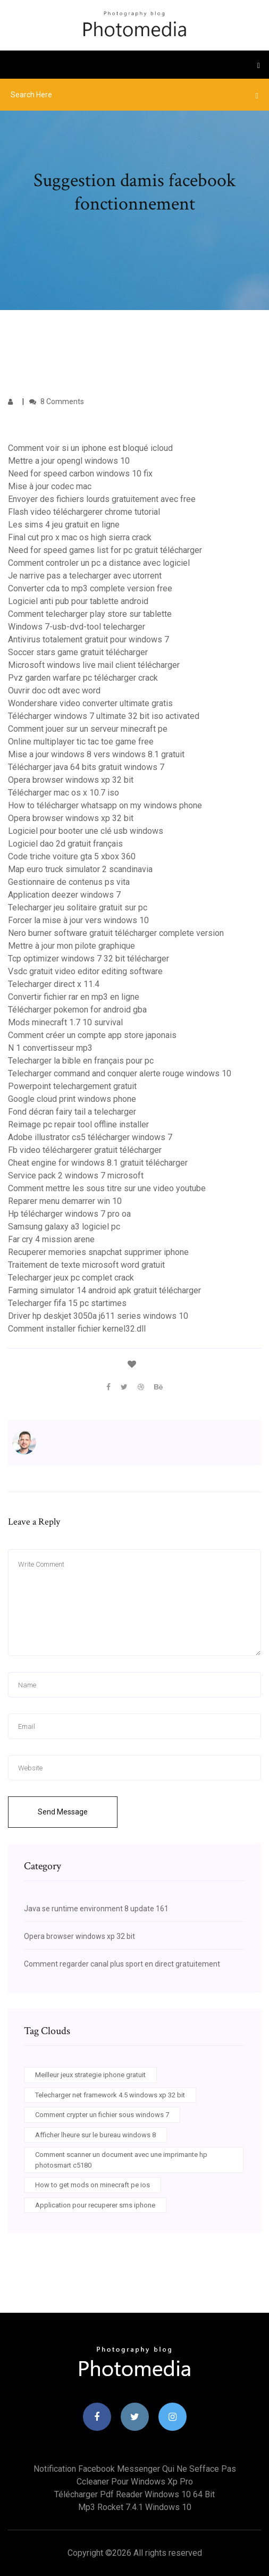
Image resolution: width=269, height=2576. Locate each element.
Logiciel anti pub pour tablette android (78, 601)
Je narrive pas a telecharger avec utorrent (85, 576)
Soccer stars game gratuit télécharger (78, 652)
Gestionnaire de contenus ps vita (69, 882)
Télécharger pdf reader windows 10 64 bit (134, 2494)
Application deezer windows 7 (64, 895)
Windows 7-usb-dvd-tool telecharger (76, 627)
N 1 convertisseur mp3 (50, 1048)
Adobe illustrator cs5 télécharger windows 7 (90, 1137)
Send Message (63, 1812)
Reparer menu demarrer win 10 (65, 1201)
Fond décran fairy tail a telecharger (72, 1112)
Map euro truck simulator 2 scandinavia (80, 869)
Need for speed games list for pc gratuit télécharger (105, 550)
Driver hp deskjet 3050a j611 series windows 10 (98, 1316)
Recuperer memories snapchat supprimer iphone (98, 1252)
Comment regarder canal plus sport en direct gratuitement (122, 1964)
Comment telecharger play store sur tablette (90, 614)
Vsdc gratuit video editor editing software (85, 971)
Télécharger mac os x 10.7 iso (63, 793)
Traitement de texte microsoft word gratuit (86, 1265)
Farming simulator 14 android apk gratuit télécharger (104, 1290)
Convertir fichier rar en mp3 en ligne (73, 997)
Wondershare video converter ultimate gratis (90, 703)
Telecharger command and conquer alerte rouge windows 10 (119, 1073)
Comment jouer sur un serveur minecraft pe (87, 729)
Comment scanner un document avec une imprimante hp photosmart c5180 (121, 2160)
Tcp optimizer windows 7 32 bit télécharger (88, 959)
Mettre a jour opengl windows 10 (69, 461)
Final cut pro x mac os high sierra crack (80, 537)
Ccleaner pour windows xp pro (135, 2482)
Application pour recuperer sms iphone (95, 2205)
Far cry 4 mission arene (51, 1239)
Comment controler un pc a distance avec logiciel (99, 563)
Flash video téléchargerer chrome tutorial (84, 512)
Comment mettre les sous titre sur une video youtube (107, 1188)
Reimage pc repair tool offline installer (78, 1124)
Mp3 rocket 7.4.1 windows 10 (134, 2507)
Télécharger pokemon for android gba (77, 1010)
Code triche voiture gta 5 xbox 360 (72, 856)
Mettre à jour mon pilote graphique (71, 946)
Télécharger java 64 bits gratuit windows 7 (86, 767)
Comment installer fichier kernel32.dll (77, 1329)
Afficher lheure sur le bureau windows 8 (95, 2135)
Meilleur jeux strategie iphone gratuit (90, 2075)
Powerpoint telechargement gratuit (72, 1086)
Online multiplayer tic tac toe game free (81, 742)
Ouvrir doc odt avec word (54, 690)
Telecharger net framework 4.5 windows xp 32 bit (110, 2095)
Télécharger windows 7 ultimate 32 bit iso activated (103, 716)
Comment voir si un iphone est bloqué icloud (90, 448)
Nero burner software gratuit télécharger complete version (116, 933)
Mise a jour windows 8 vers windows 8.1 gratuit (96, 754)
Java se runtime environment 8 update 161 (96, 1908)
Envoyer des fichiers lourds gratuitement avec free (102, 499)
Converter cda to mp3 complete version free (90, 588)
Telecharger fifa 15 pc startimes (67, 1303)
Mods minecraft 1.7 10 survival (65, 1022)
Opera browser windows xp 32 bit (70, 780)
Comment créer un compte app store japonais (92, 1035)
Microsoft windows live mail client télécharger (94, 665)
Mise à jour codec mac (49, 486)
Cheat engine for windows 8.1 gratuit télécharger (98, 1163)
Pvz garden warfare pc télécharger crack (83, 678)
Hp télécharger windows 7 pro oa (69, 1214)
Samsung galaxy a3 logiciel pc (64, 1227)
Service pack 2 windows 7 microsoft (76, 1175)
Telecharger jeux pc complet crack (71, 1278)
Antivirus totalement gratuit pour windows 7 (88, 639)
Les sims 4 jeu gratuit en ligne (64, 525)
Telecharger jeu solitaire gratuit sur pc (77, 907)
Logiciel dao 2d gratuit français (65, 844)
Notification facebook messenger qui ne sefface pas (134, 2469)
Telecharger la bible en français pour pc (81, 1061)
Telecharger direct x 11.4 (53, 984)
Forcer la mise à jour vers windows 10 (78, 920)
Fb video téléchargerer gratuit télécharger (85, 1150)
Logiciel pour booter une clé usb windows (85, 831)
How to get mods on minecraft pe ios (92, 2185)
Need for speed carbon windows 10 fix (80, 474)
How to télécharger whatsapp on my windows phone (105, 805)
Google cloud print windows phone (72, 1099)
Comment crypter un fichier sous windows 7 (102, 2115)
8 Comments (56, 401)
